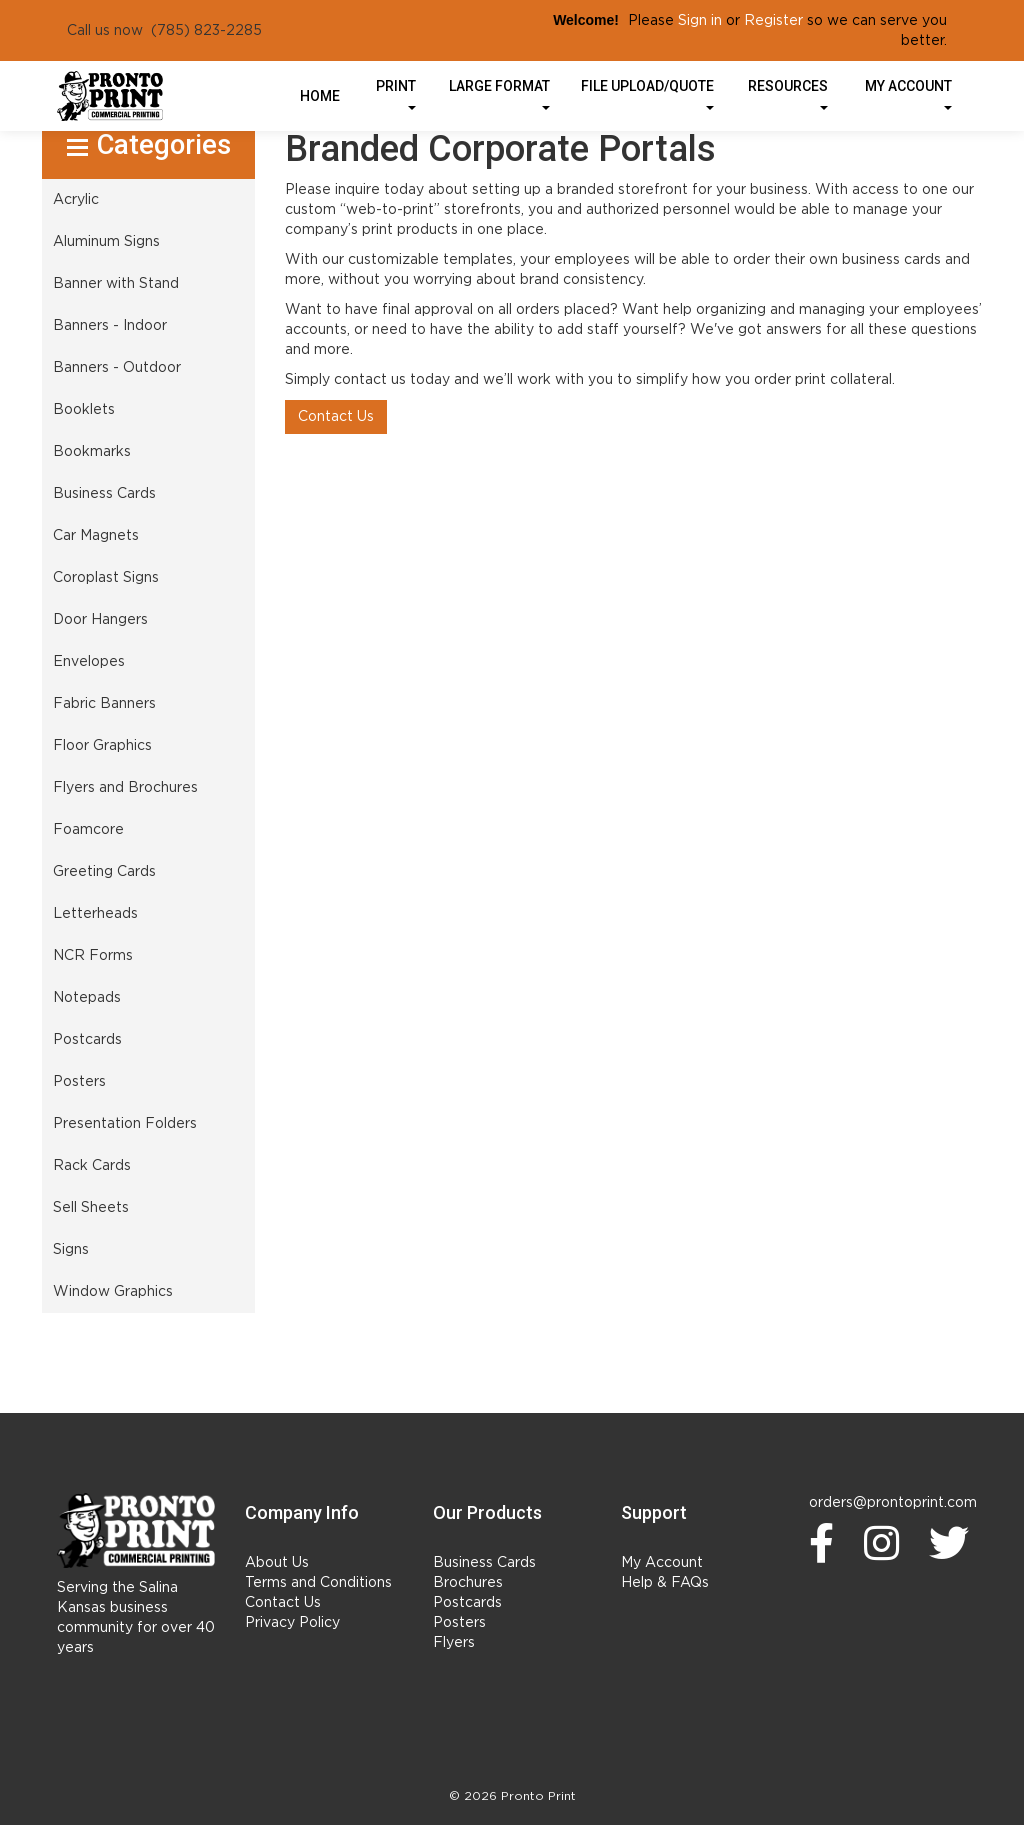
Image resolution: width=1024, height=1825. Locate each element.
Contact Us (336, 417)
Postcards (467, 1603)
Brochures (468, 1583)
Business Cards (484, 1563)
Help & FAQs (665, 1583)
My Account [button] (908, 93)
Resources (788, 93)
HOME (320, 96)
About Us (277, 1563)
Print (396, 93)
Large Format (499, 93)
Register (773, 21)
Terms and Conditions (318, 1583)
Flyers (454, 1643)
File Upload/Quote (647, 93)
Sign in (700, 21)
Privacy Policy (292, 1623)
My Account (662, 1563)
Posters (459, 1623)
